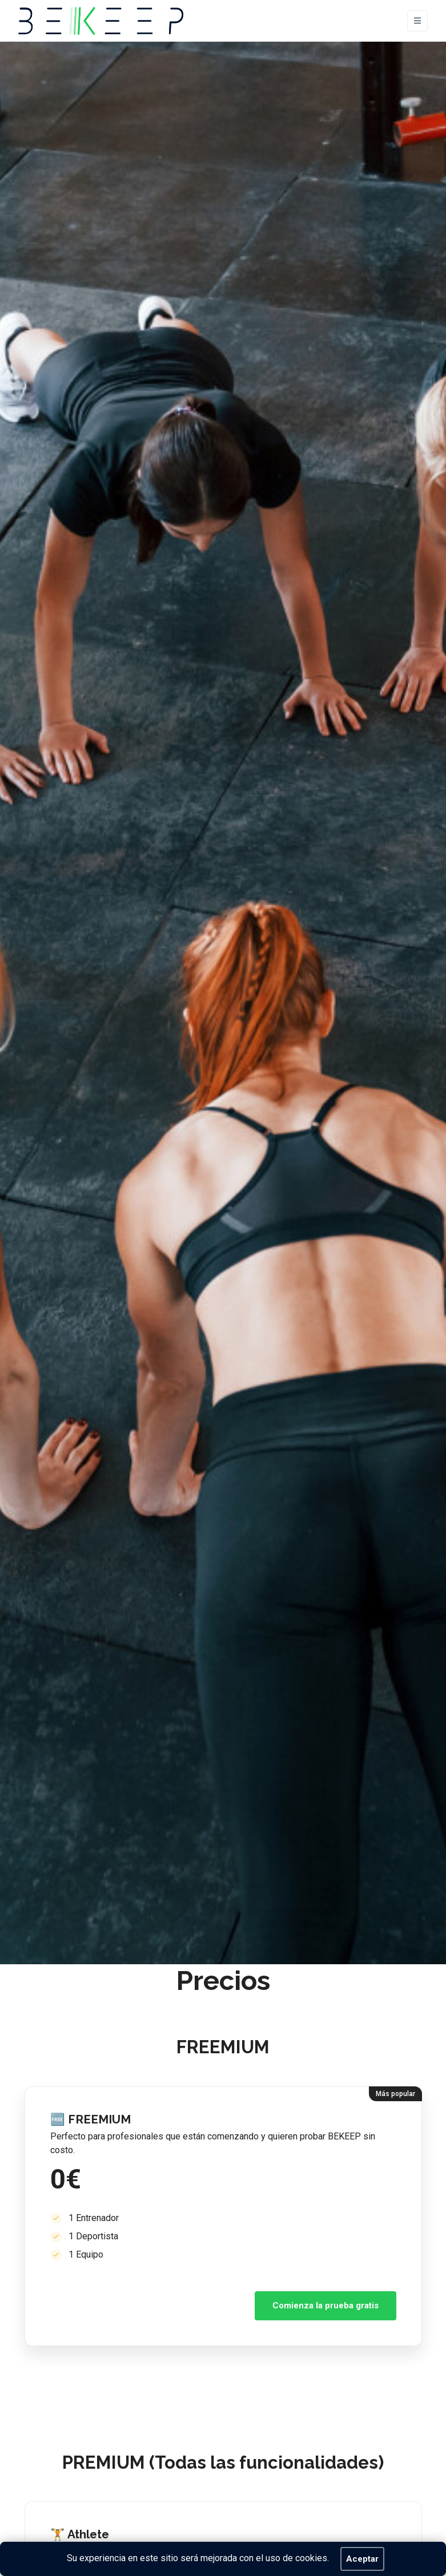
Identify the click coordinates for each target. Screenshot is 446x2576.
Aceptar (362, 2559)
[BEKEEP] (100, 21)
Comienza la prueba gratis (325, 2305)
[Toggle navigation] (417, 20)
